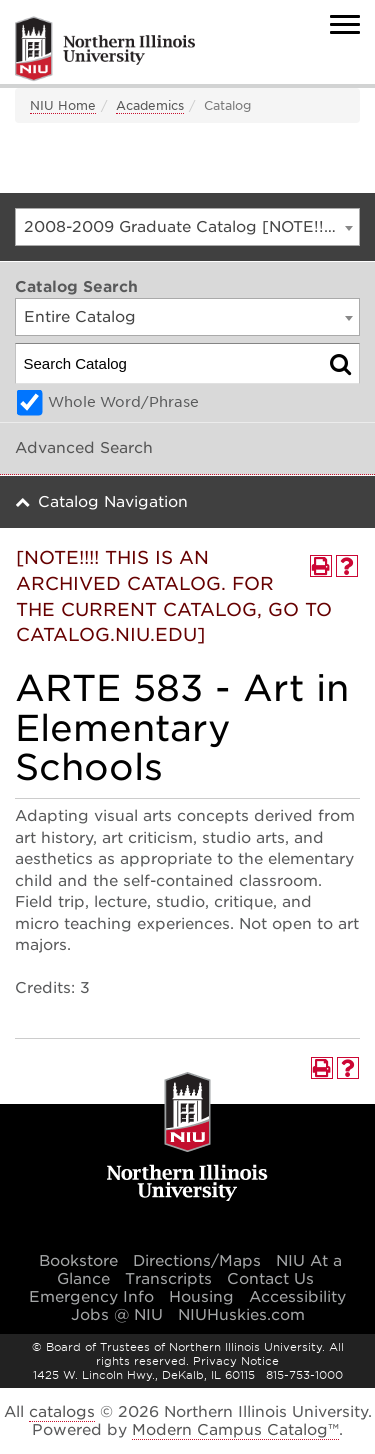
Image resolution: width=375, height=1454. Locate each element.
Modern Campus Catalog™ (235, 1430)
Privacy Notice (236, 1361)
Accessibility (297, 1297)
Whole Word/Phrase (123, 402)
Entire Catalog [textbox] (80, 317)
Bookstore (78, 1261)
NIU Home (63, 105)
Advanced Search (84, 448)
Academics (150, 105)
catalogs (62, 1412)
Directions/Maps (197, 1261)
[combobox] (187, 227)
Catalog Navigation (113, 502)
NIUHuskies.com (241, 1315)
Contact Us (270, 1279)
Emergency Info (91, 1297)
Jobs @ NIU (117, 1315)
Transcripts (168, 1279)
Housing (201, 1297)
